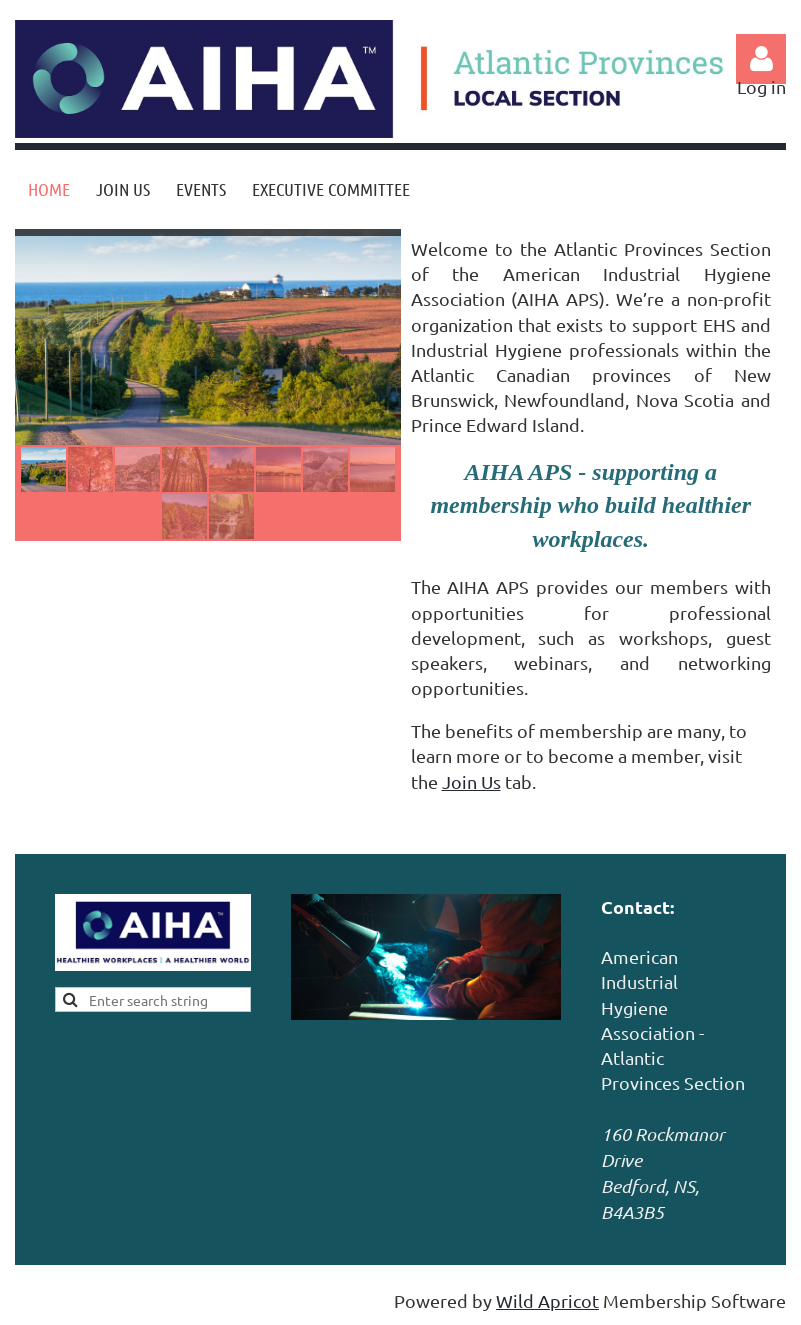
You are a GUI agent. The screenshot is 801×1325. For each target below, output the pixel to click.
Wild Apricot (547, 1300)
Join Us (471, 781)
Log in (761, 59)
